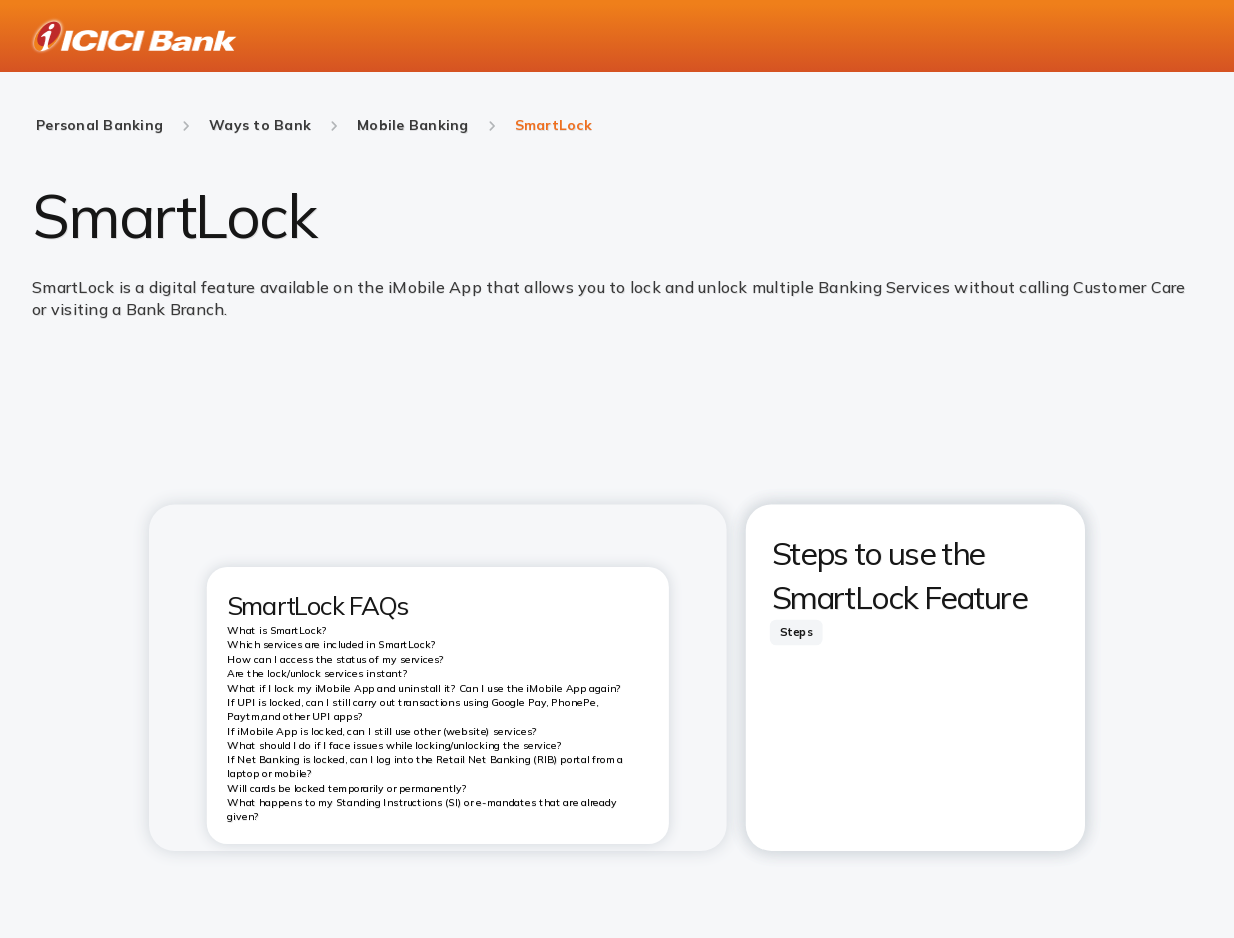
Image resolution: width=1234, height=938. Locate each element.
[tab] (796, 632)
